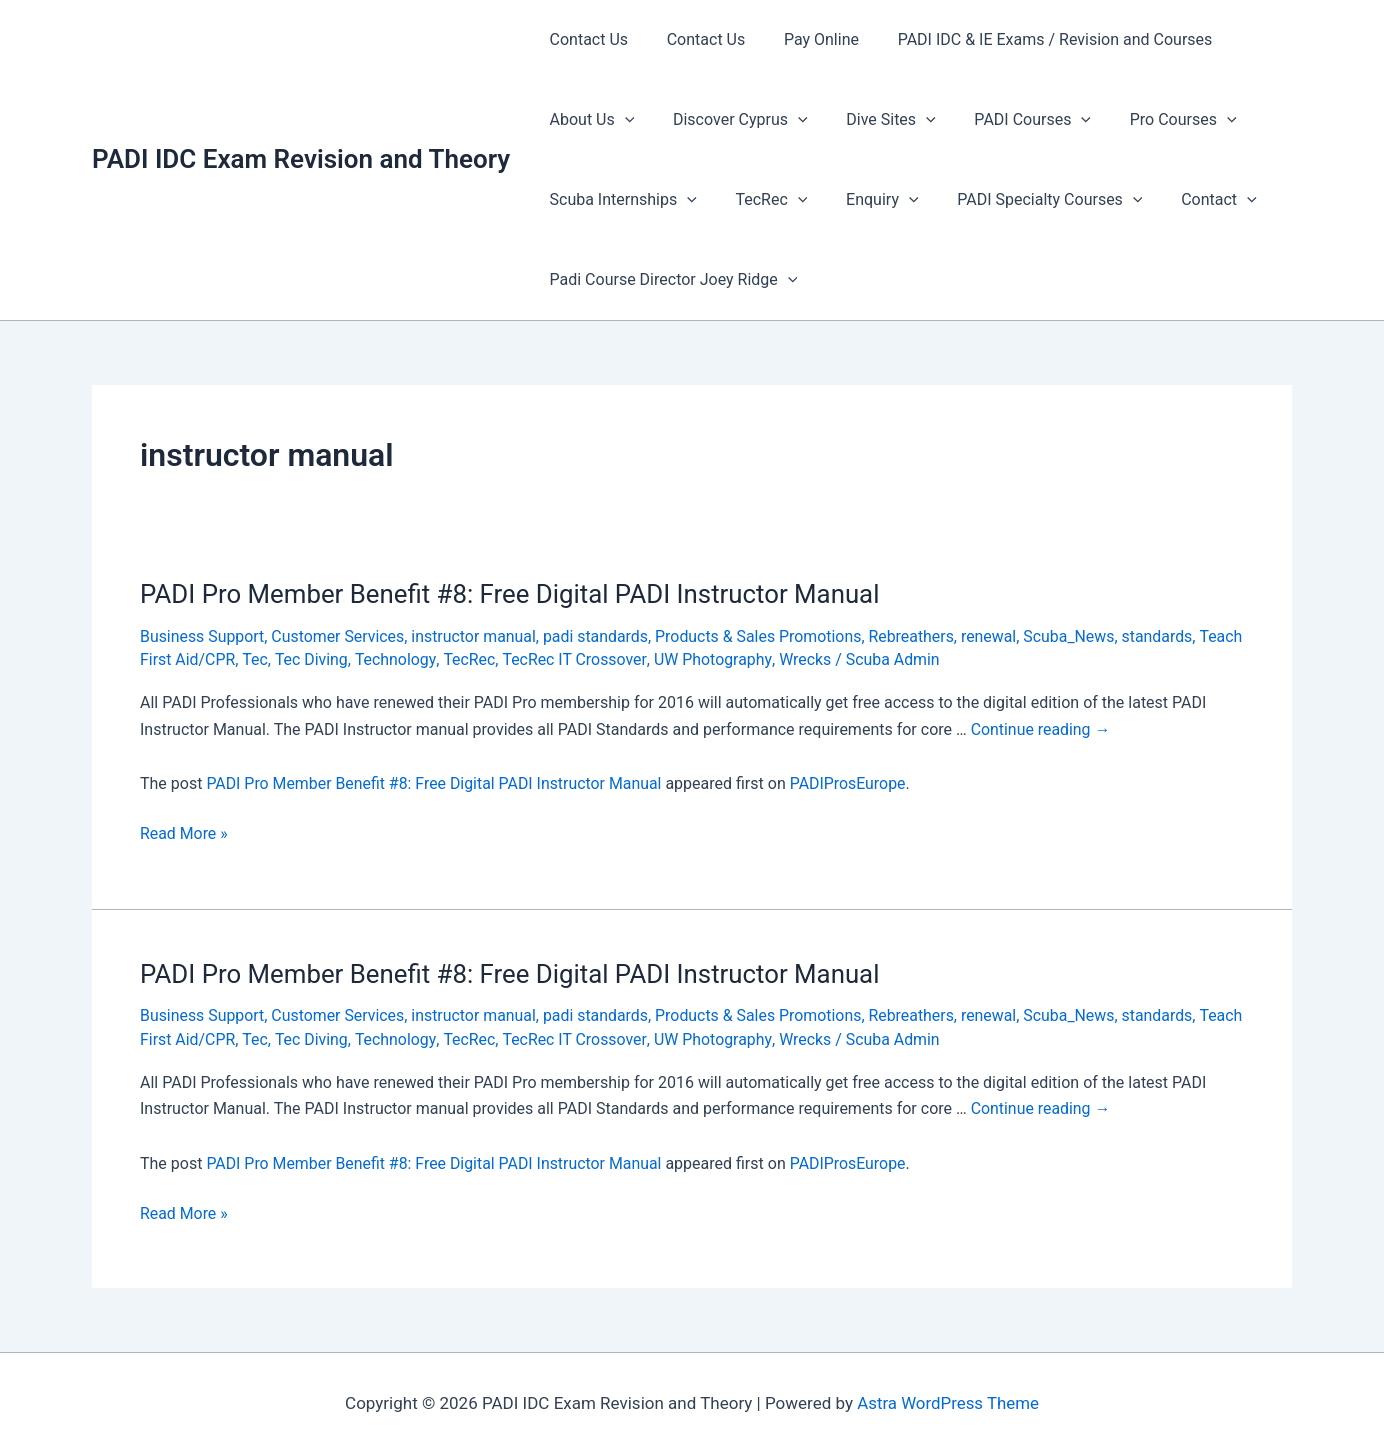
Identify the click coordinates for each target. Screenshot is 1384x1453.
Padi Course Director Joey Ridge (670, 280)
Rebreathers (917, 636)
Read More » (184, 834)
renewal (995, 636)
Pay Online (804, 39)
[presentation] (621, 120)
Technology (443, 659)
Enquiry (865, 200)
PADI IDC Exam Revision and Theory (301, 159)
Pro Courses (1153, 120)
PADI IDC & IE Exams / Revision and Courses (1031, 39)
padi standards (599, 636)
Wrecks (853, 659)
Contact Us (585, 39)
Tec (303, 659)
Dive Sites (874, 120)
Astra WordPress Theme (947, 1403)
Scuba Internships (619, 200)
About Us (588, 120)
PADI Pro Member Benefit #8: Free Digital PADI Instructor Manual (512, 594)
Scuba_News (1076, 636)
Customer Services (339, 636)
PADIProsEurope (851, 783)
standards (1164, 636)
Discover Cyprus (730, 120)
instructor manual (475, 636)
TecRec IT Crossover (622, 659)
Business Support (202, 636)
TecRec (762, 200)
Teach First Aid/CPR (211, 659)
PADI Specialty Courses (1026, 200)
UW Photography (760, 659)
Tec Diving (358, 659)
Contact (1189, 200)
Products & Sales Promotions (763, 636)
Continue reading (1041, 729)
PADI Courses (1009, 120)
